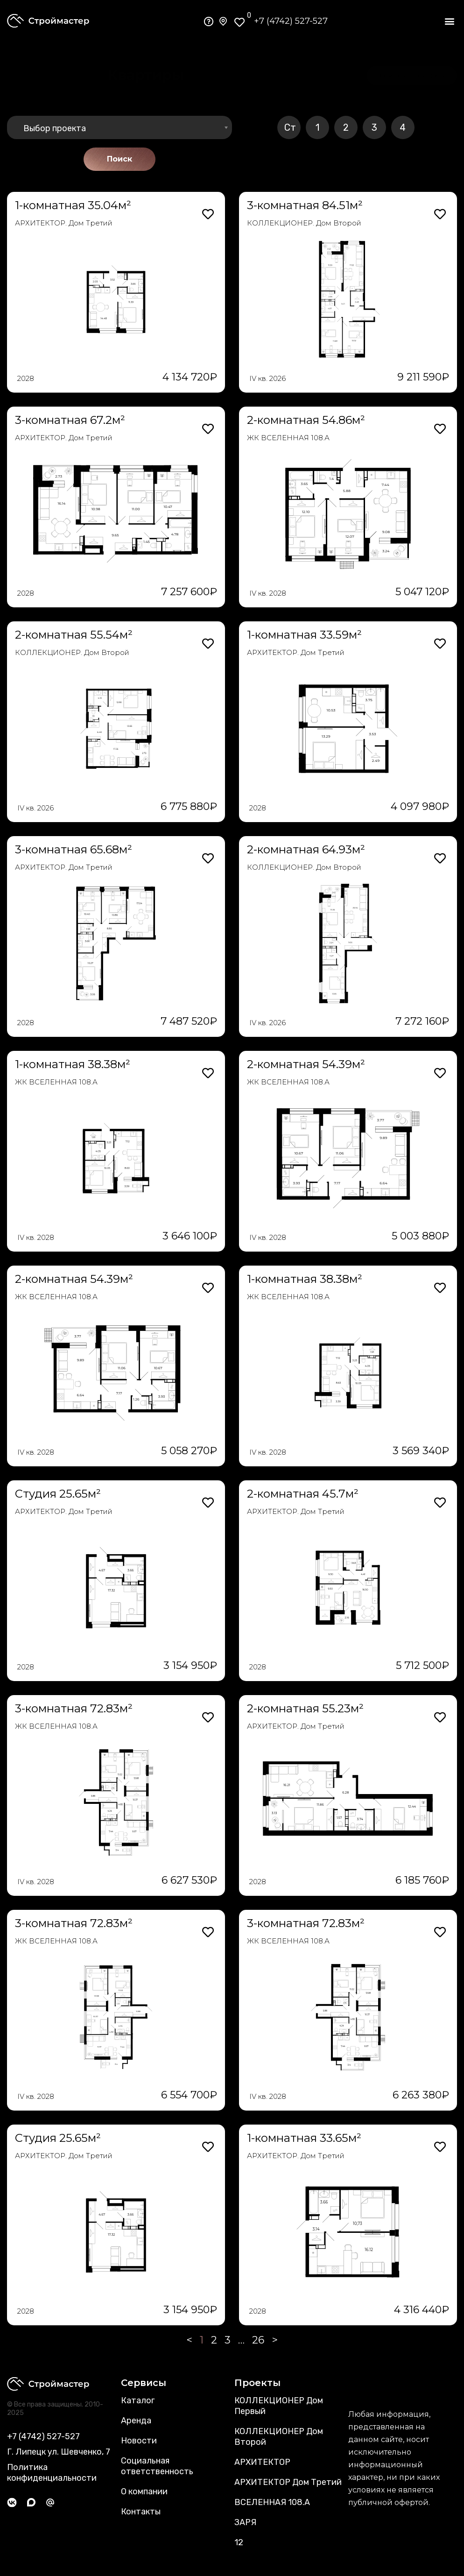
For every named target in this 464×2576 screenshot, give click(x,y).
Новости (139, 2440)
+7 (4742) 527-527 (291, 21)
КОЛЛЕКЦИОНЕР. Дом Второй (304, 222)
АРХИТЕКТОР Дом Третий (288, 2482)
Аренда (136, 2420)
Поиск (119, 159)
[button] (449, 21)
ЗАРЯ (245, 2522)
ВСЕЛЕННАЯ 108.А (272, 2502)
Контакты (141, 2511)
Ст (290, 127)
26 (258, 2340)
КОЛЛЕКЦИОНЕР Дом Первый (278, 2405)
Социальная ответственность (157, 2466)
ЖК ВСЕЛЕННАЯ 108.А (288, 437)
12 (238, 2542)
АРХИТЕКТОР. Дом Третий (63, 222)
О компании (144, 2491)
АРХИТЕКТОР (262, 2462)
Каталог (138, 2400)
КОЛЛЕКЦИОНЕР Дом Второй (278, 2436)
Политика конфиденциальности (52, 2472)
